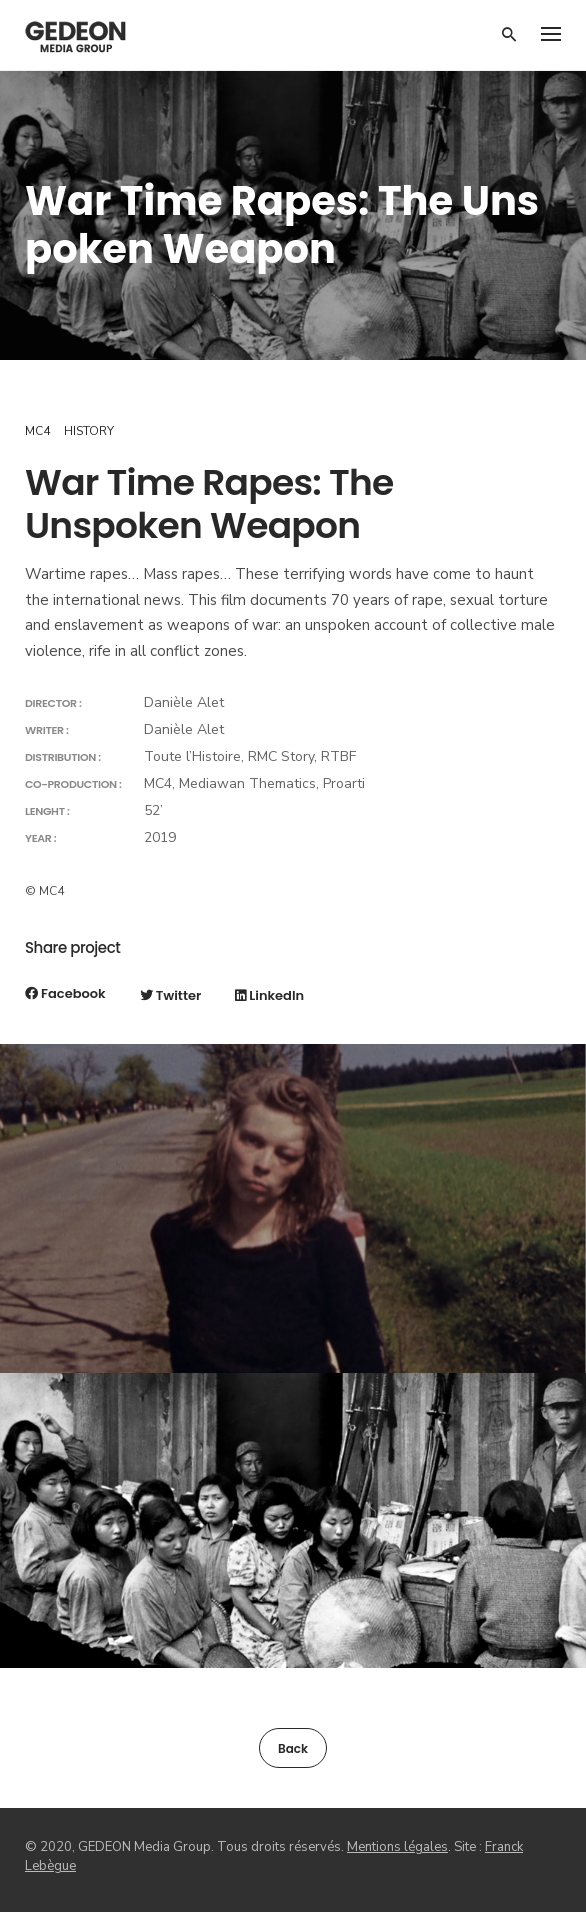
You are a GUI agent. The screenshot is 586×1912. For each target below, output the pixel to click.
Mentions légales (397, 1847)
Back (293, 1748)
